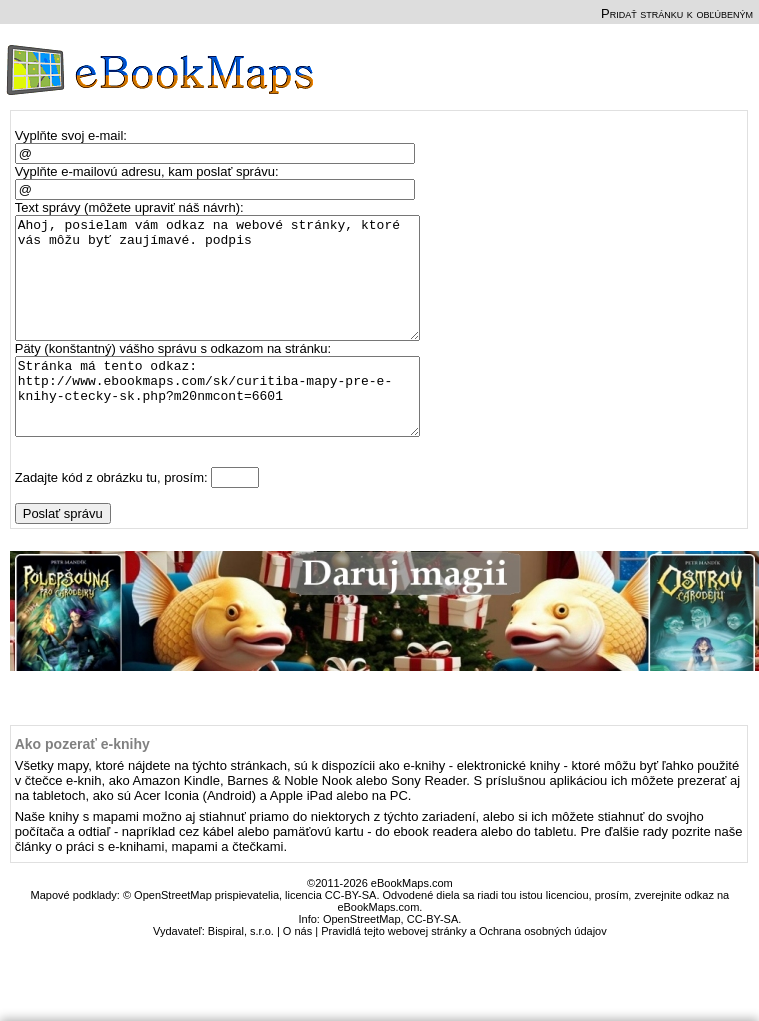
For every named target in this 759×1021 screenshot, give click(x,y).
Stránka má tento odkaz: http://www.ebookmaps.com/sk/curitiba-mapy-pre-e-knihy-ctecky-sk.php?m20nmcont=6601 (226, 428)
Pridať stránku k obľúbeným (677, 13)
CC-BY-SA (433, 958)
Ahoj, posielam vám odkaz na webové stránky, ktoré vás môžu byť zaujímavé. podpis (226, 290)
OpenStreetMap (362, 958)
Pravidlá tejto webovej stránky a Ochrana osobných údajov (464, 970)
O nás (297, 970)
